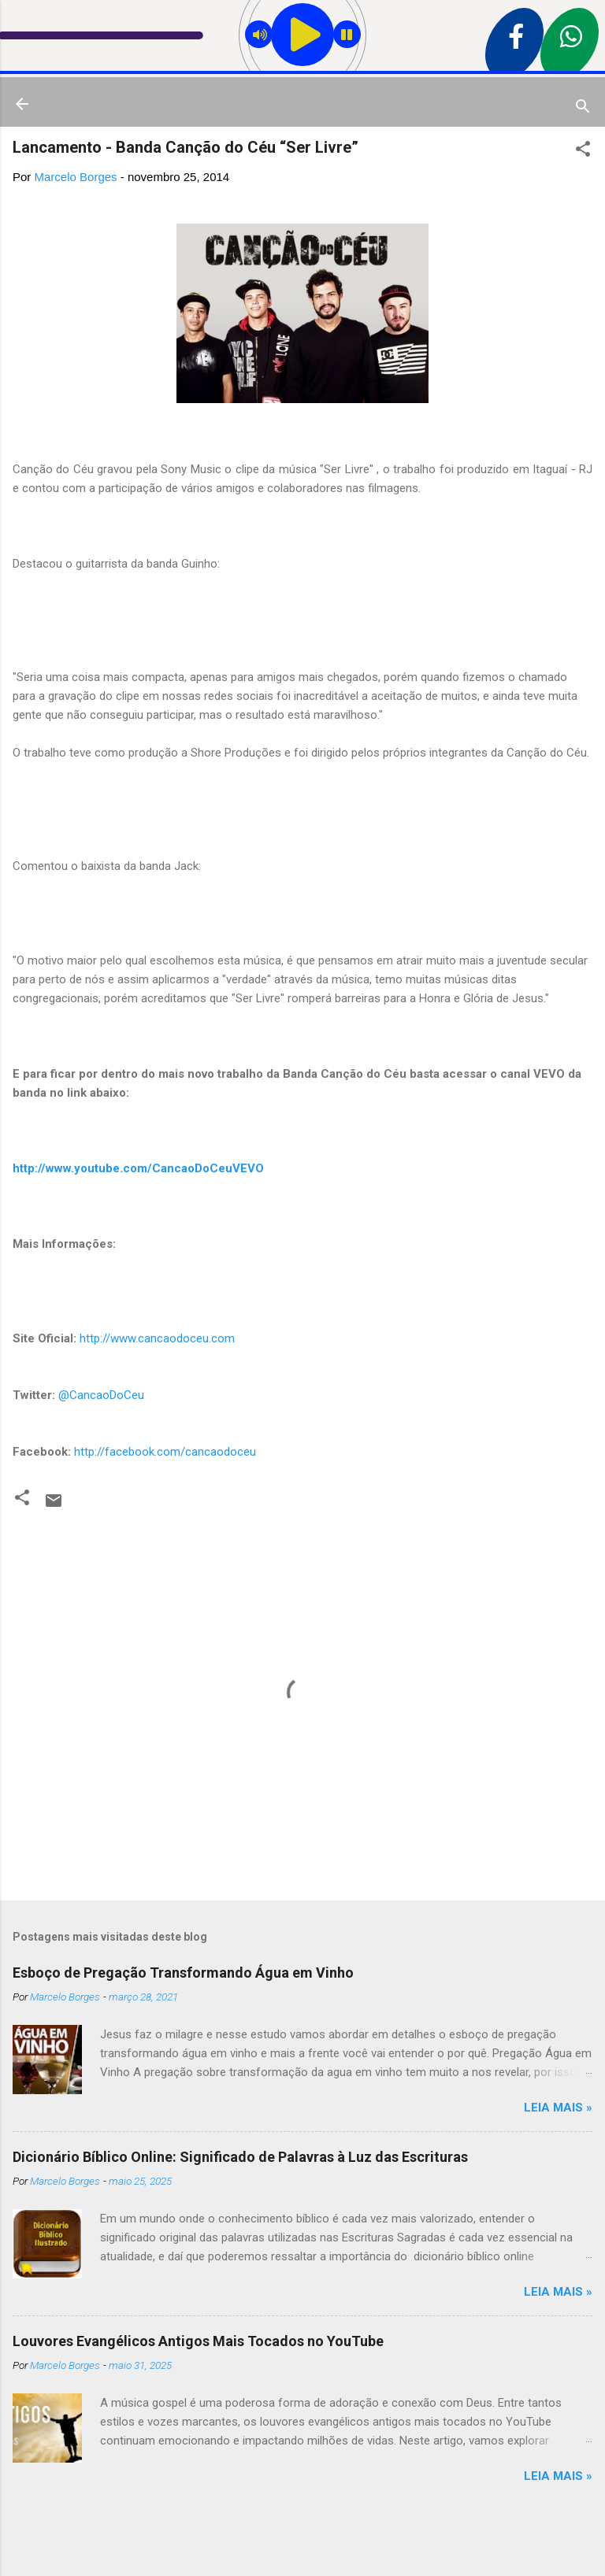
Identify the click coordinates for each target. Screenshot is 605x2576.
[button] (582, 151)
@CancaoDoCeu (101, 1395)
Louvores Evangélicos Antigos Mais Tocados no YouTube (198, 2341)
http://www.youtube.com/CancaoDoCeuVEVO (138, 1168)
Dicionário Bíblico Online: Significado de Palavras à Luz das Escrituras (240, 2157)
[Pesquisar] (582, 109)
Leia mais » (558, 2107)
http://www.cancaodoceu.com (157, 1338)
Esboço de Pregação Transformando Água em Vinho (183, 1972)
